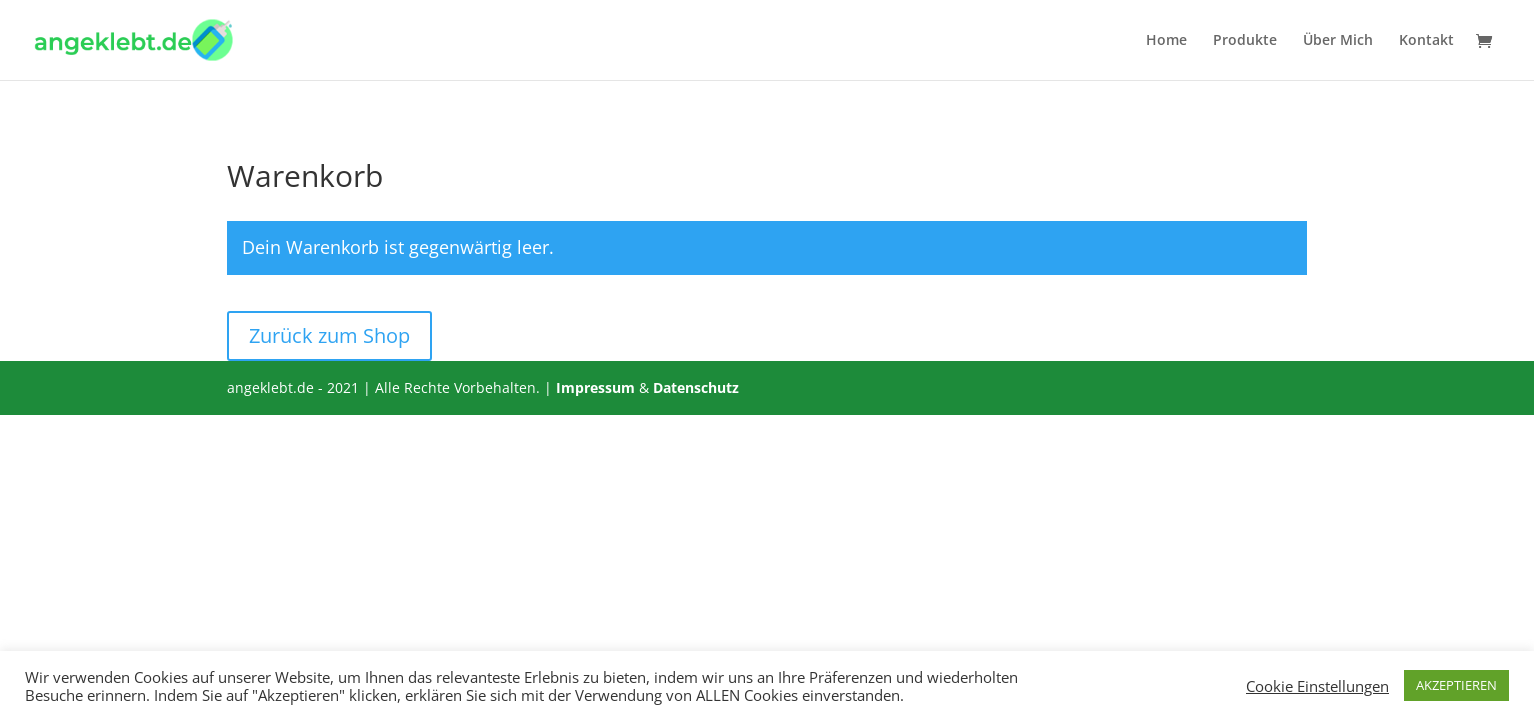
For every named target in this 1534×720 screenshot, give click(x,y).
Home (1166, 41)
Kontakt (1426, 41)
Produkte (1245, 41)
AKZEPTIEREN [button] (1456, 685)
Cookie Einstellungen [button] (1317, 686)
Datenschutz (696, 387)
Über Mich (1338, 41)
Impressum (595, 387)
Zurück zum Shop (329, 335)
